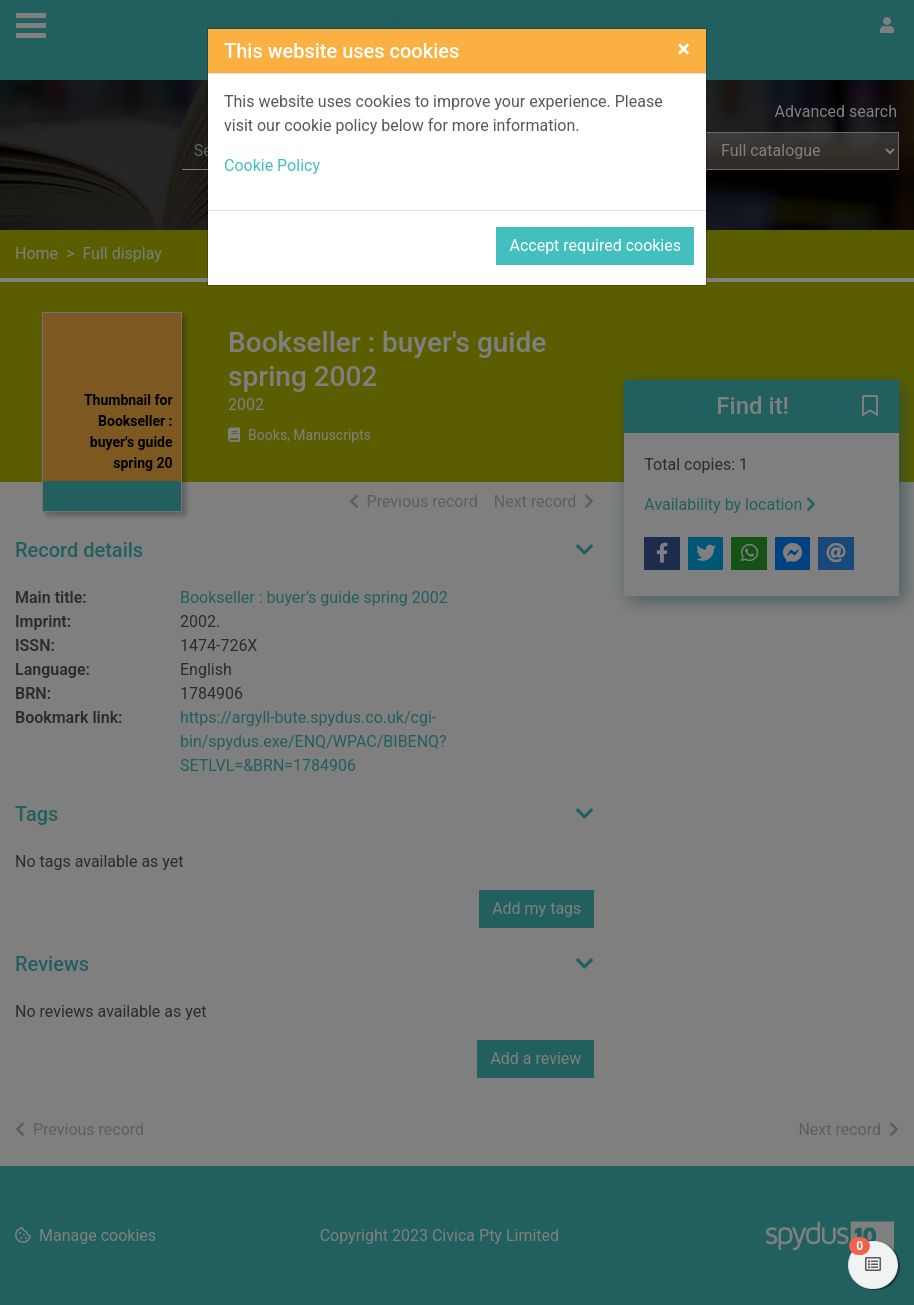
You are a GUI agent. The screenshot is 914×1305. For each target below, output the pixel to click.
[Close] (683, 49)
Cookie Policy (272, 165)
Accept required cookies (595, 245)
